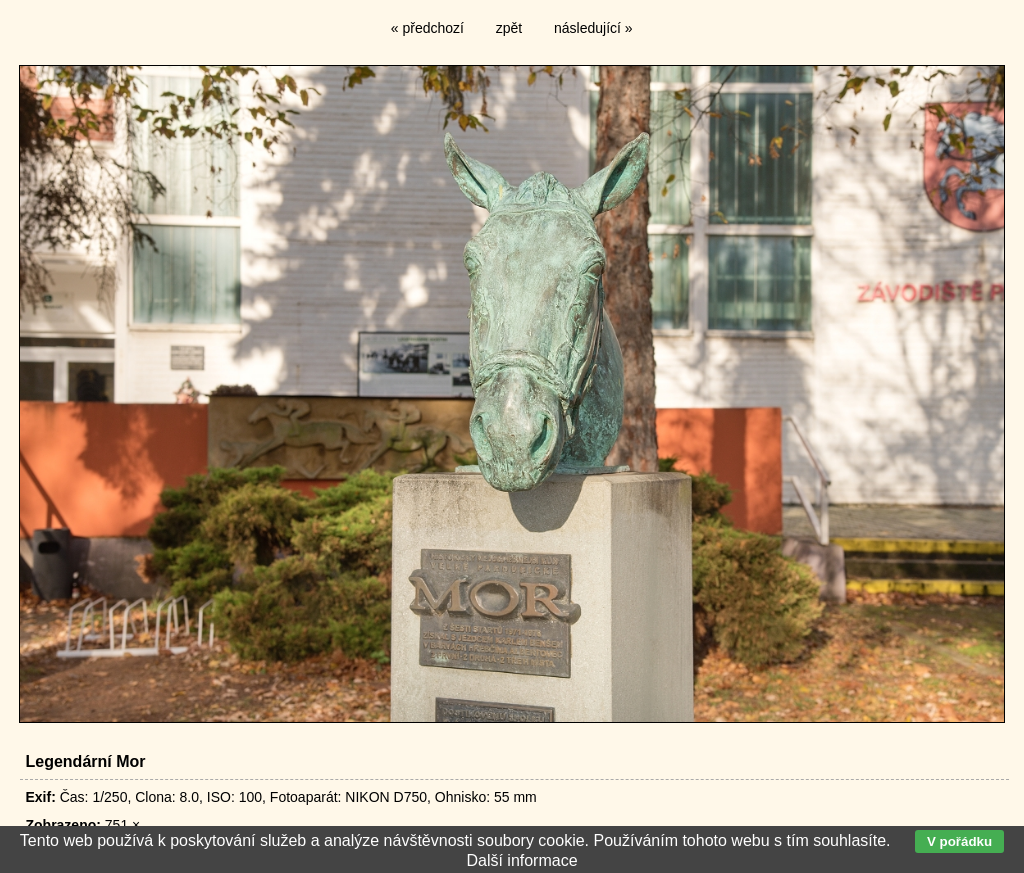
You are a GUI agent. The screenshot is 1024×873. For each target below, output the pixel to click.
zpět (509, 28)
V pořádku (959, 841)
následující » (593, 28)
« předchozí (427, 28)
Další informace (521, 860)
